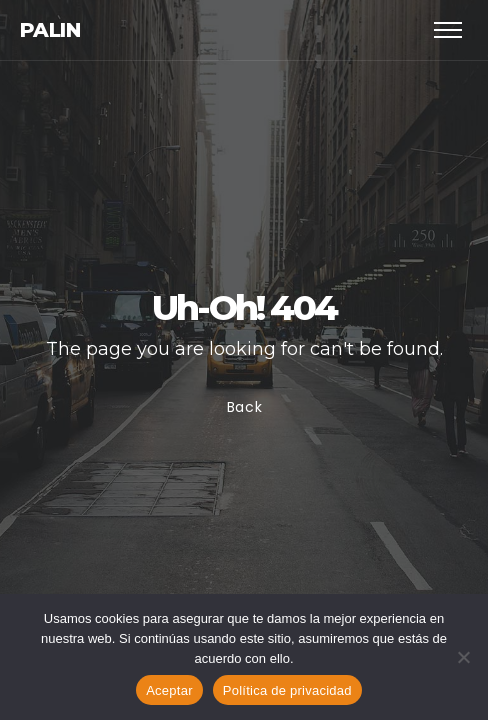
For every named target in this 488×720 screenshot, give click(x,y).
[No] (463, 657)
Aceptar (169, 690)
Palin (50, 30)
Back (244, 407)
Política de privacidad (287, 690)
